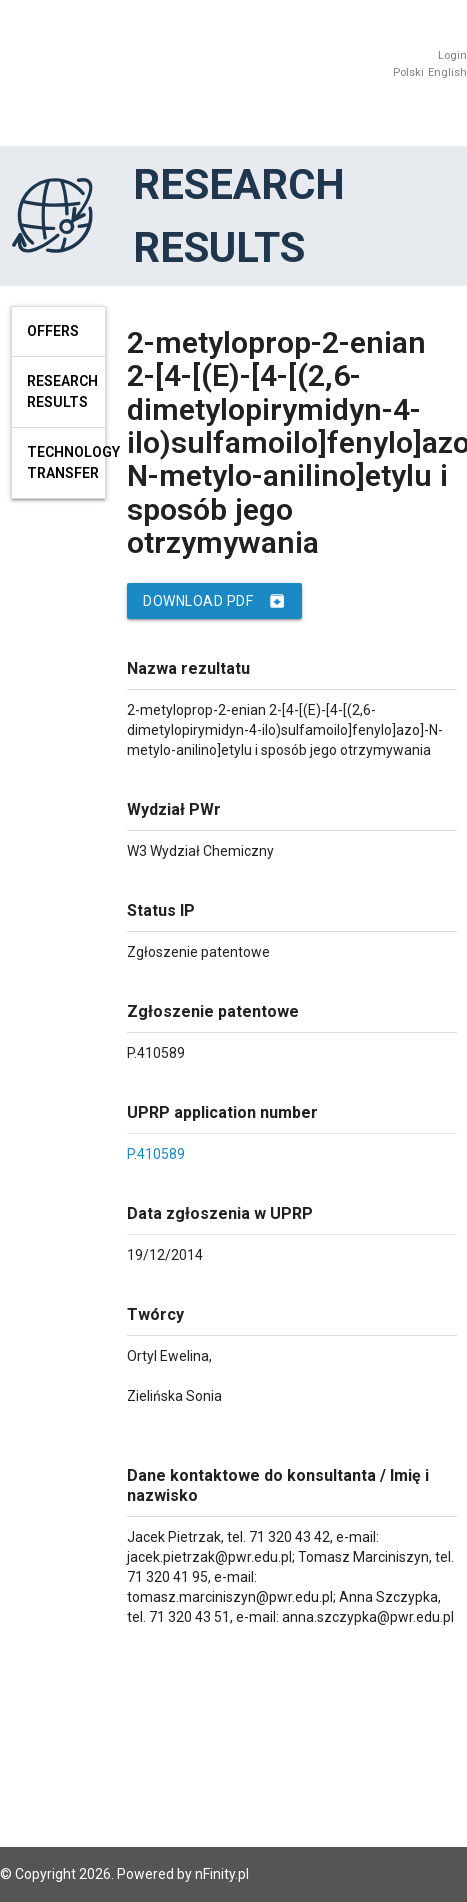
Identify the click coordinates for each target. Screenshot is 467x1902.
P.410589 (156, 1154)
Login (452, 55)
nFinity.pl (222, 1874)
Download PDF (214, 601)
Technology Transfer (66, 462)
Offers (53, 331)
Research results (62, 391)
